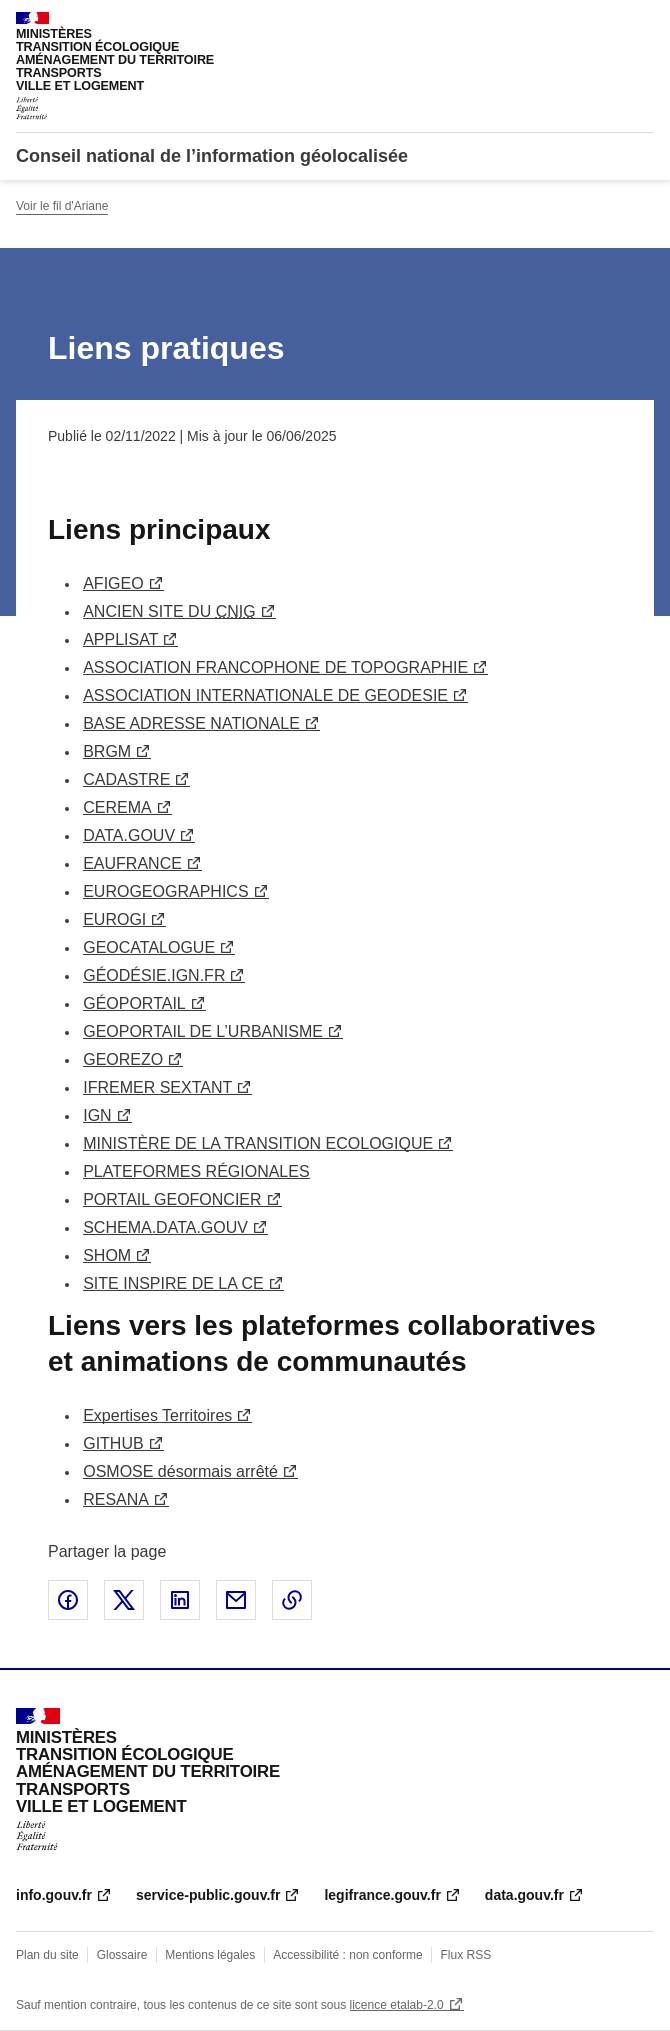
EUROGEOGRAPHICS (165, 891)
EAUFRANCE (132, 863)
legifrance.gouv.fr (382, 1895)
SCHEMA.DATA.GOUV (165, 1227)
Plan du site (47, 1955)
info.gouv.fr (54, 1895)
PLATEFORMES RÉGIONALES (196, 1171)
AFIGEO (113, 583)
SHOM (107, 1255)
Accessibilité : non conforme (347, 1955)
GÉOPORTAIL (134, 1003)
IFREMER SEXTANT (157, 1087)
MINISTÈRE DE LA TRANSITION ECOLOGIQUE (258, 1143)
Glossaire (122, 1955)
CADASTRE (126, 779)
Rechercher (602, 24)
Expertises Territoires (157, 1415)
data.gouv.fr (524, 1895)
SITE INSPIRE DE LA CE (173, 1283)
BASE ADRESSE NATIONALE (191, 723)
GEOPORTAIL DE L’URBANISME (203, 1031)
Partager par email (236, 1600)
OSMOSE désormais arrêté (180, 1471)
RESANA (116, 1499)
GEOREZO (123, 1059)
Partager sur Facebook (68, 1600)
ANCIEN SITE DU (169, 611)
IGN (97, 1115)
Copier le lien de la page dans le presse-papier (292, 1600)
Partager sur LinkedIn (180, 1600)
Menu (642, 24)
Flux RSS (466, 1955)
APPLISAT (120, 639)
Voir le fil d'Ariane (62, 206)
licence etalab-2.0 (397, 2005)
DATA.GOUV (129, 835)
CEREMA (117, 807)
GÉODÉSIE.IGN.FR (154, 975)
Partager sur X (124, 1600)
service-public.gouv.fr (208, 1895)
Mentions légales (210, 1955)
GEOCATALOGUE (149, 947)
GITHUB (113, 1443)
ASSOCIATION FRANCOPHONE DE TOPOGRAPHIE (275, 667)
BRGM (107, 751)
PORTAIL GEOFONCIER (172, 1199)
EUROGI (114, 919)
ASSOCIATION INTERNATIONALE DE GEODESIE (265, 695)
